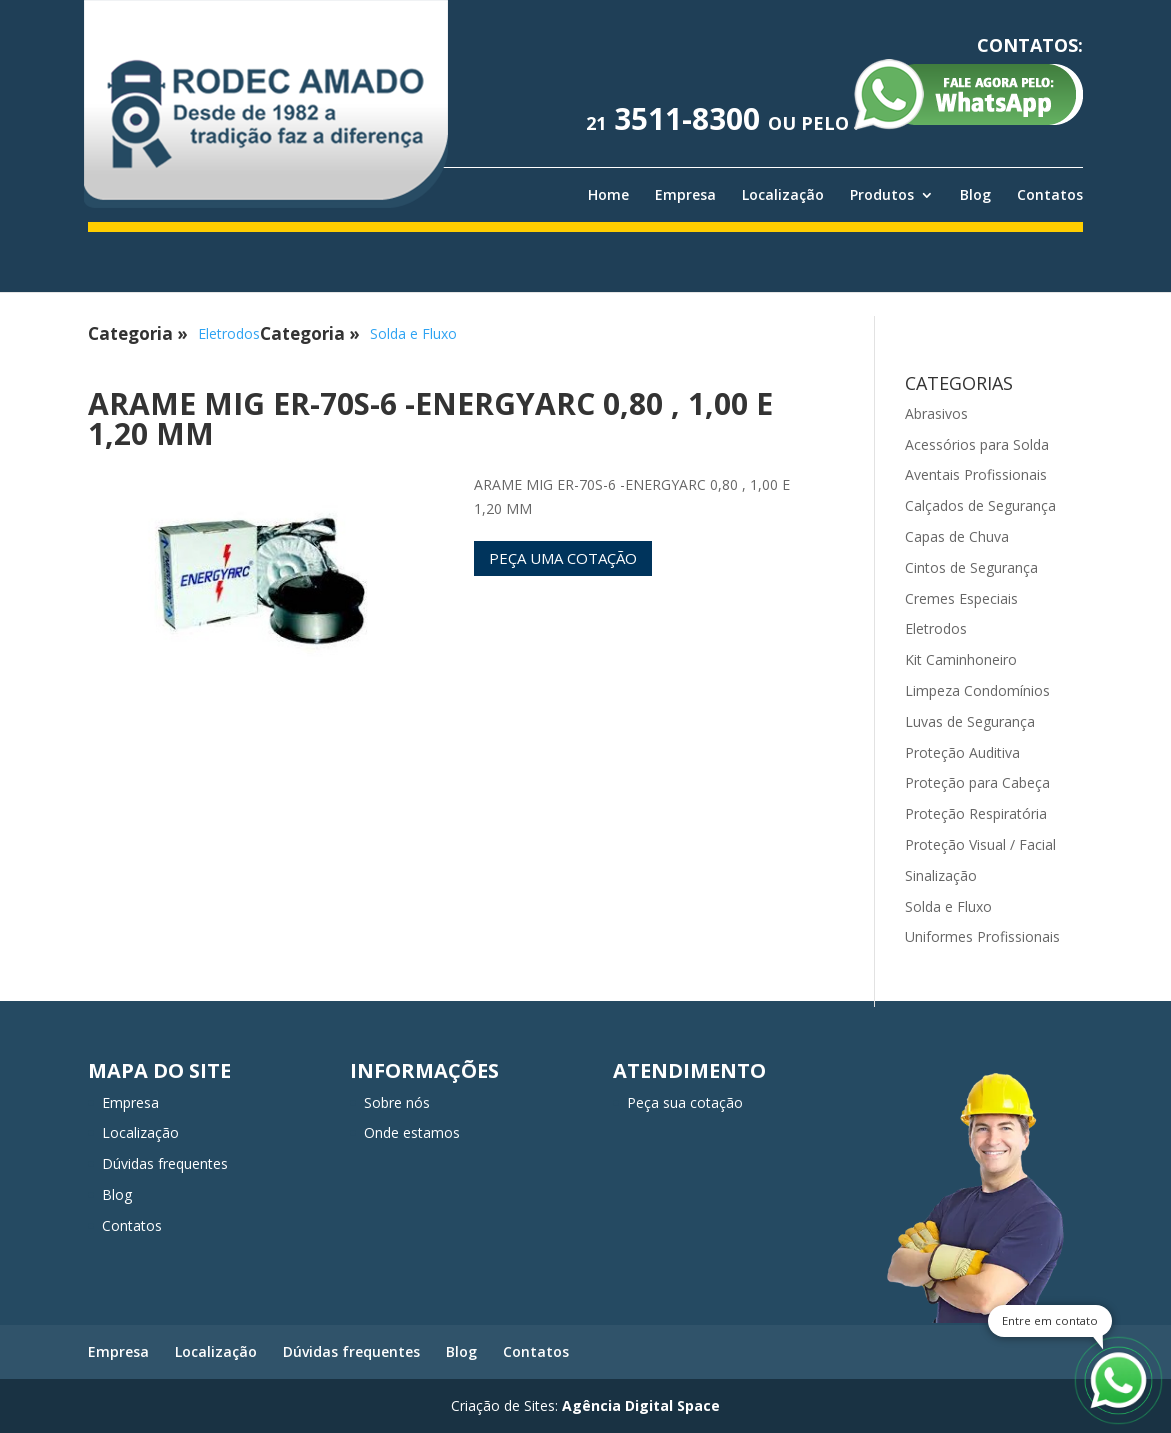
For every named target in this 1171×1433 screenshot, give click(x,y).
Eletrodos (229, 333)
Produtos (882, 195)
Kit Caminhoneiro (961, 659)
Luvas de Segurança (970, 721)
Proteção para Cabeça (977, 782)
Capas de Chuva (957, 536)
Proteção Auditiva (962, 752)
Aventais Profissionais (976, 474)
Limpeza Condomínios (977, 690)
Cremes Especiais (961, 598)
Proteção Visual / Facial (980, 844)
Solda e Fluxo (413, 333)
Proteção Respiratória (976, 813)
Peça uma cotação (563, 558)
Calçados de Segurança (980, 505)
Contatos (1050, 195)
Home (608, 195)
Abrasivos (936, 413)
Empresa (685, 195)
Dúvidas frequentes (165, 1163)
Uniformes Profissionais (982, 936)
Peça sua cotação (685, 1102)
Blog (975, 195)
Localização (783, 195)
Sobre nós (397, 1102)
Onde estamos (412, 1132)
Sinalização (941, 875)
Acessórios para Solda (977, 444)
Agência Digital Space (641, 1405)
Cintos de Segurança (971, 567)
